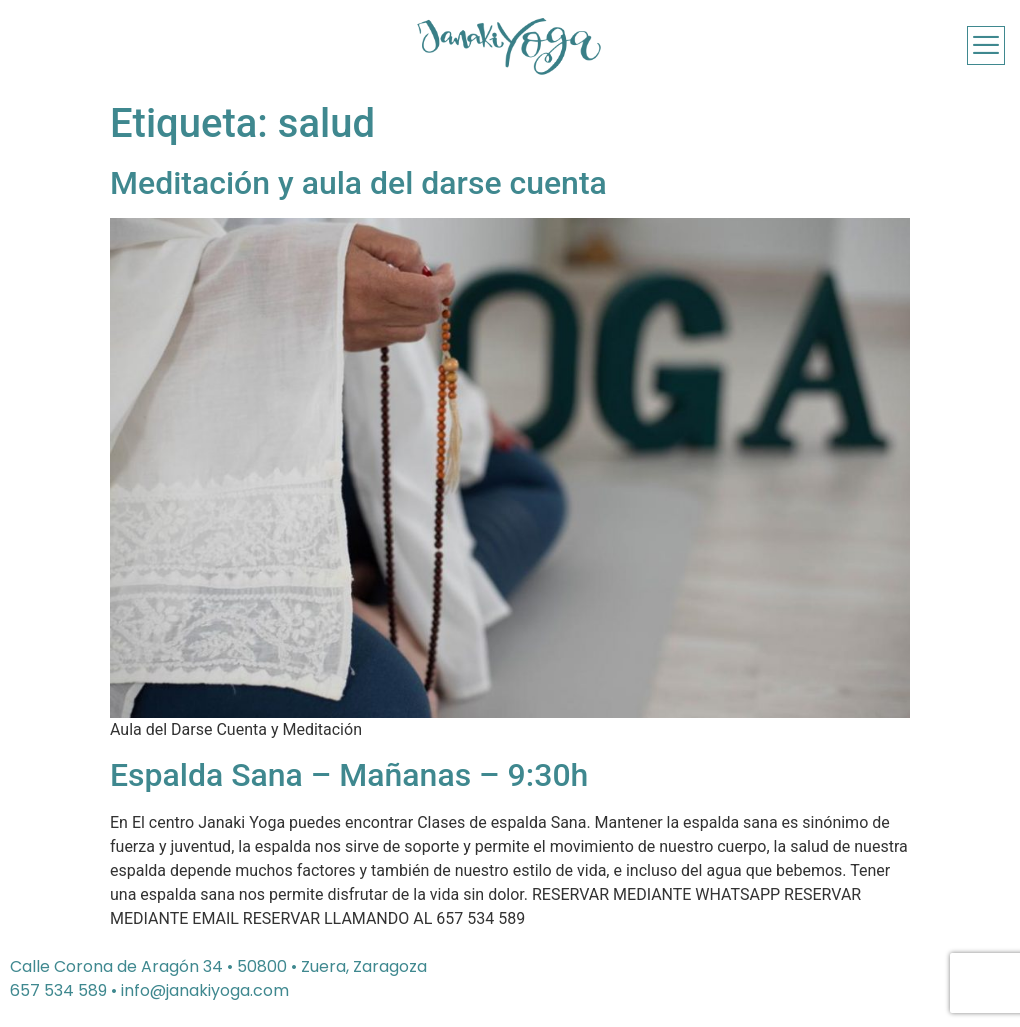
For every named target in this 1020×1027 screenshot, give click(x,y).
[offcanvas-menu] (986, 45)
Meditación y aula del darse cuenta (358, 183)
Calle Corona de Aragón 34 (116, 966)
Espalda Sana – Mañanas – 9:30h (349, 775)
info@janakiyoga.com (205, 990)
